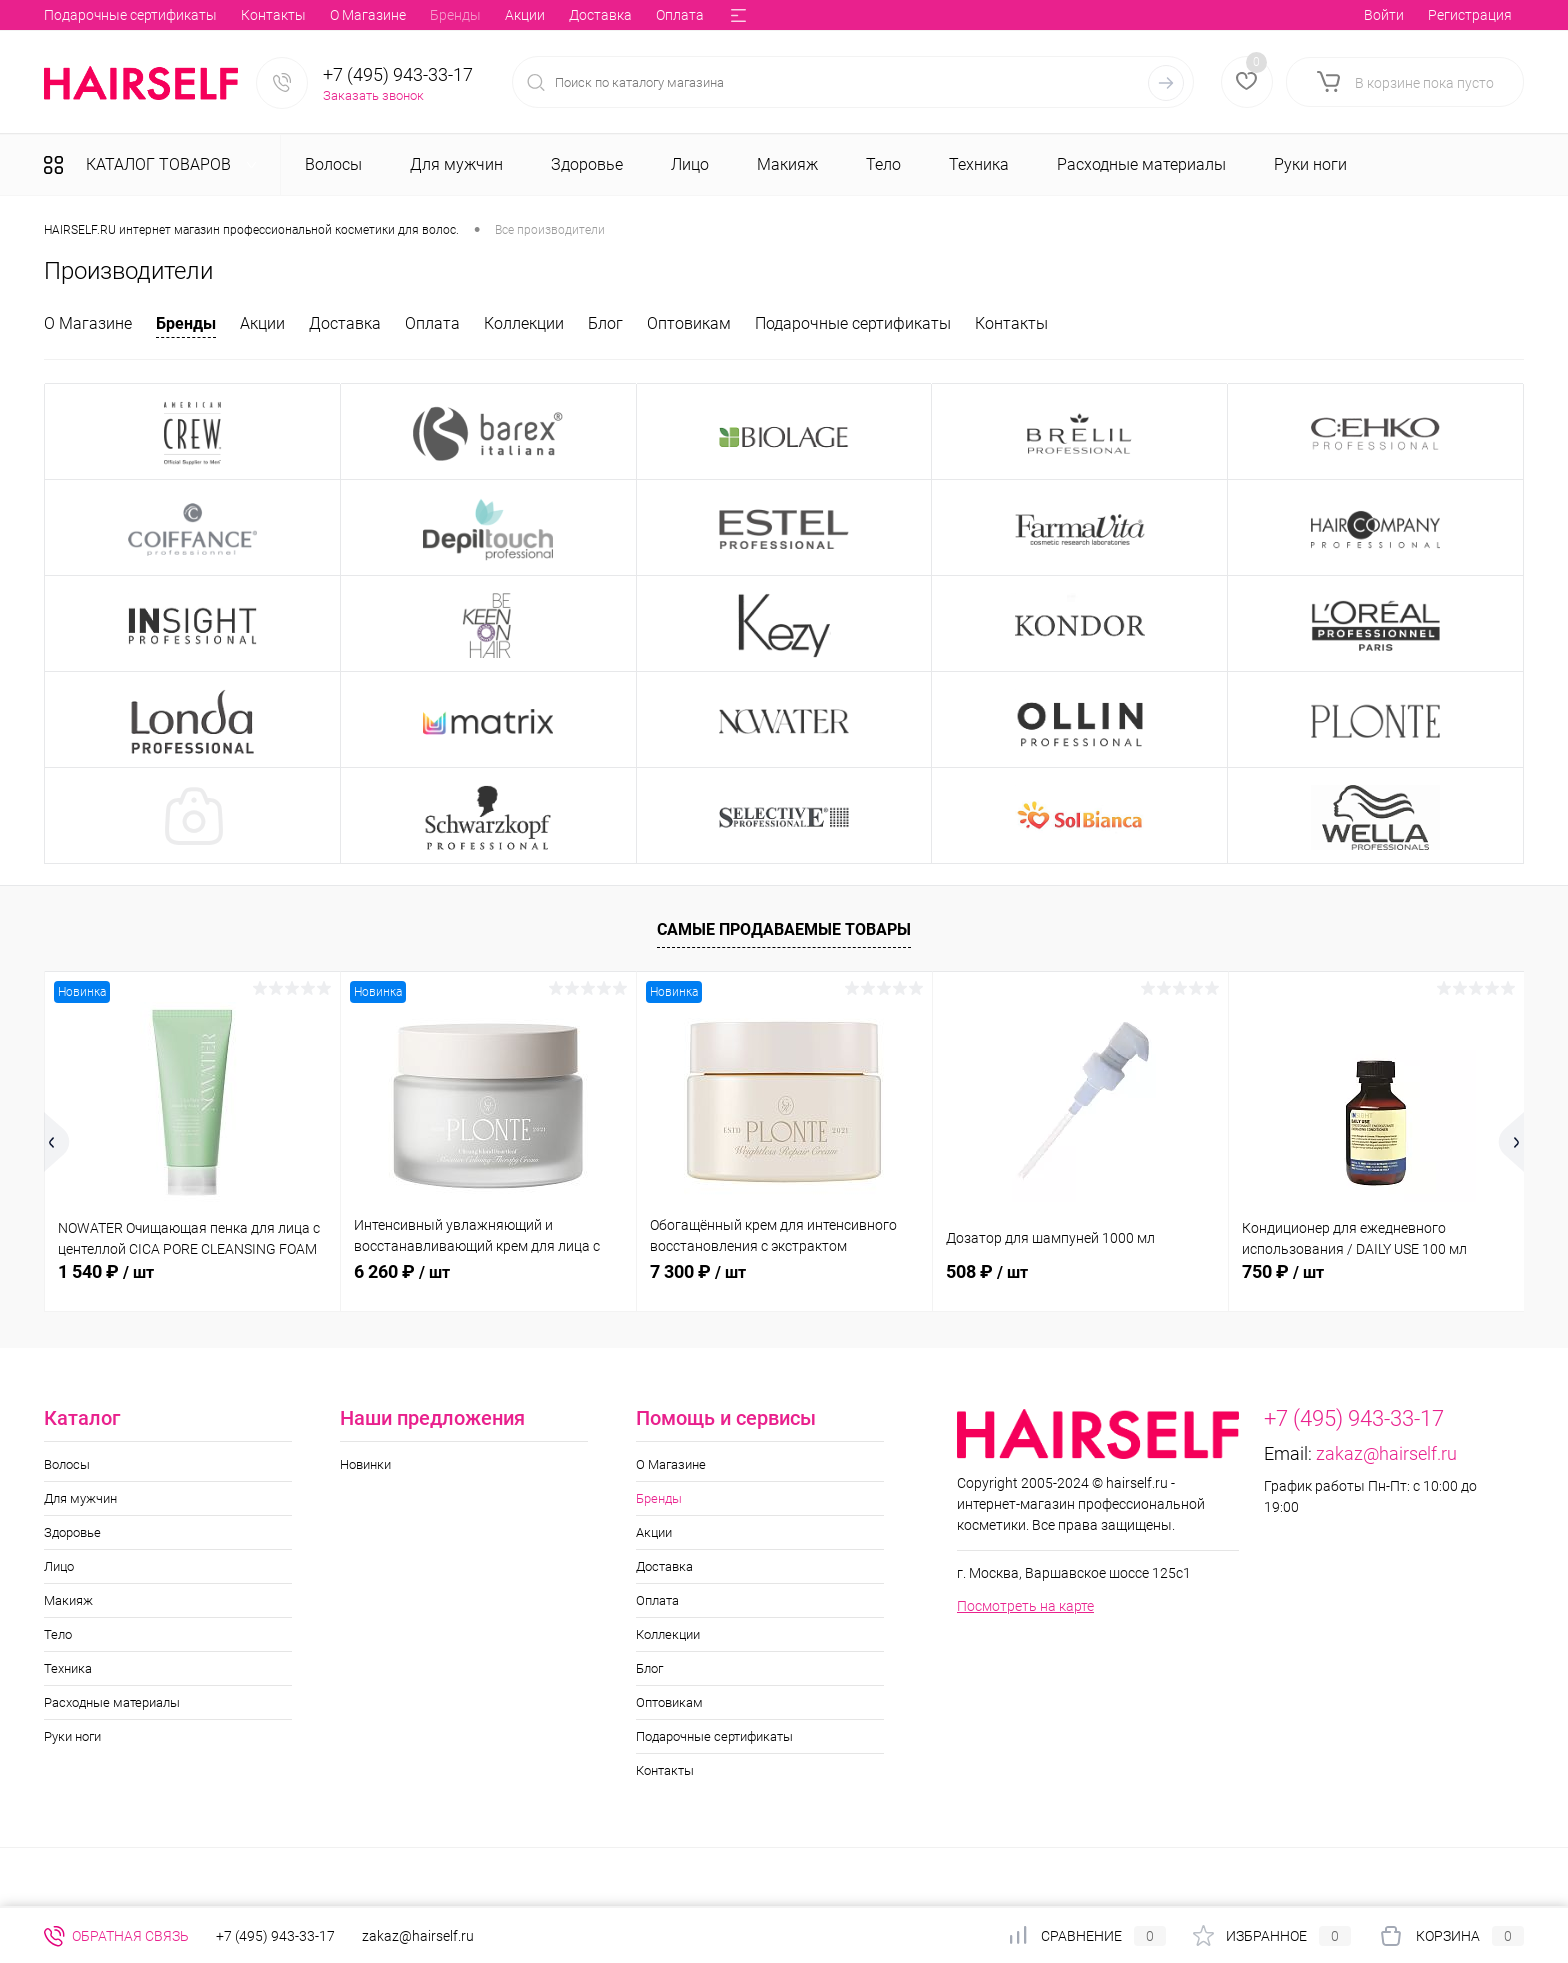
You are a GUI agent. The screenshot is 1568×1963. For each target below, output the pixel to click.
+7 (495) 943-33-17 (398, 74)
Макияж (68, 1600)
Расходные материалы (112, 1702)
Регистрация (1470, 15)
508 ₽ (987, 1271)
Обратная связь (116, 1936)
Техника (68, 1668)
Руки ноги (72, 1736)
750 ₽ (1283, 1271)
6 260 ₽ (402, 1271)
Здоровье (72, 1532)
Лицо (59, 1566)
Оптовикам (628, 15)
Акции (239, 15)
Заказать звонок (373, 95)
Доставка (314, 15)
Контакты (1011, 323)
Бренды (169, 15)
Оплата (394, 15)
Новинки (365, 1464)
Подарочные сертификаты (853, 323)
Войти (1384, 15)
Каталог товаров (156, 164)
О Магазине (82, 15)
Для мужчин (80, 1498)
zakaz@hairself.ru (1386, 1453)
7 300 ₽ (698, 1271)
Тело (58, 1634)
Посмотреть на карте (1025, 1606)
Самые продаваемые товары (784, 929)
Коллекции (477, 15)
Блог (552, 15)
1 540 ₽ (106, 1271)
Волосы (67, 1464)
